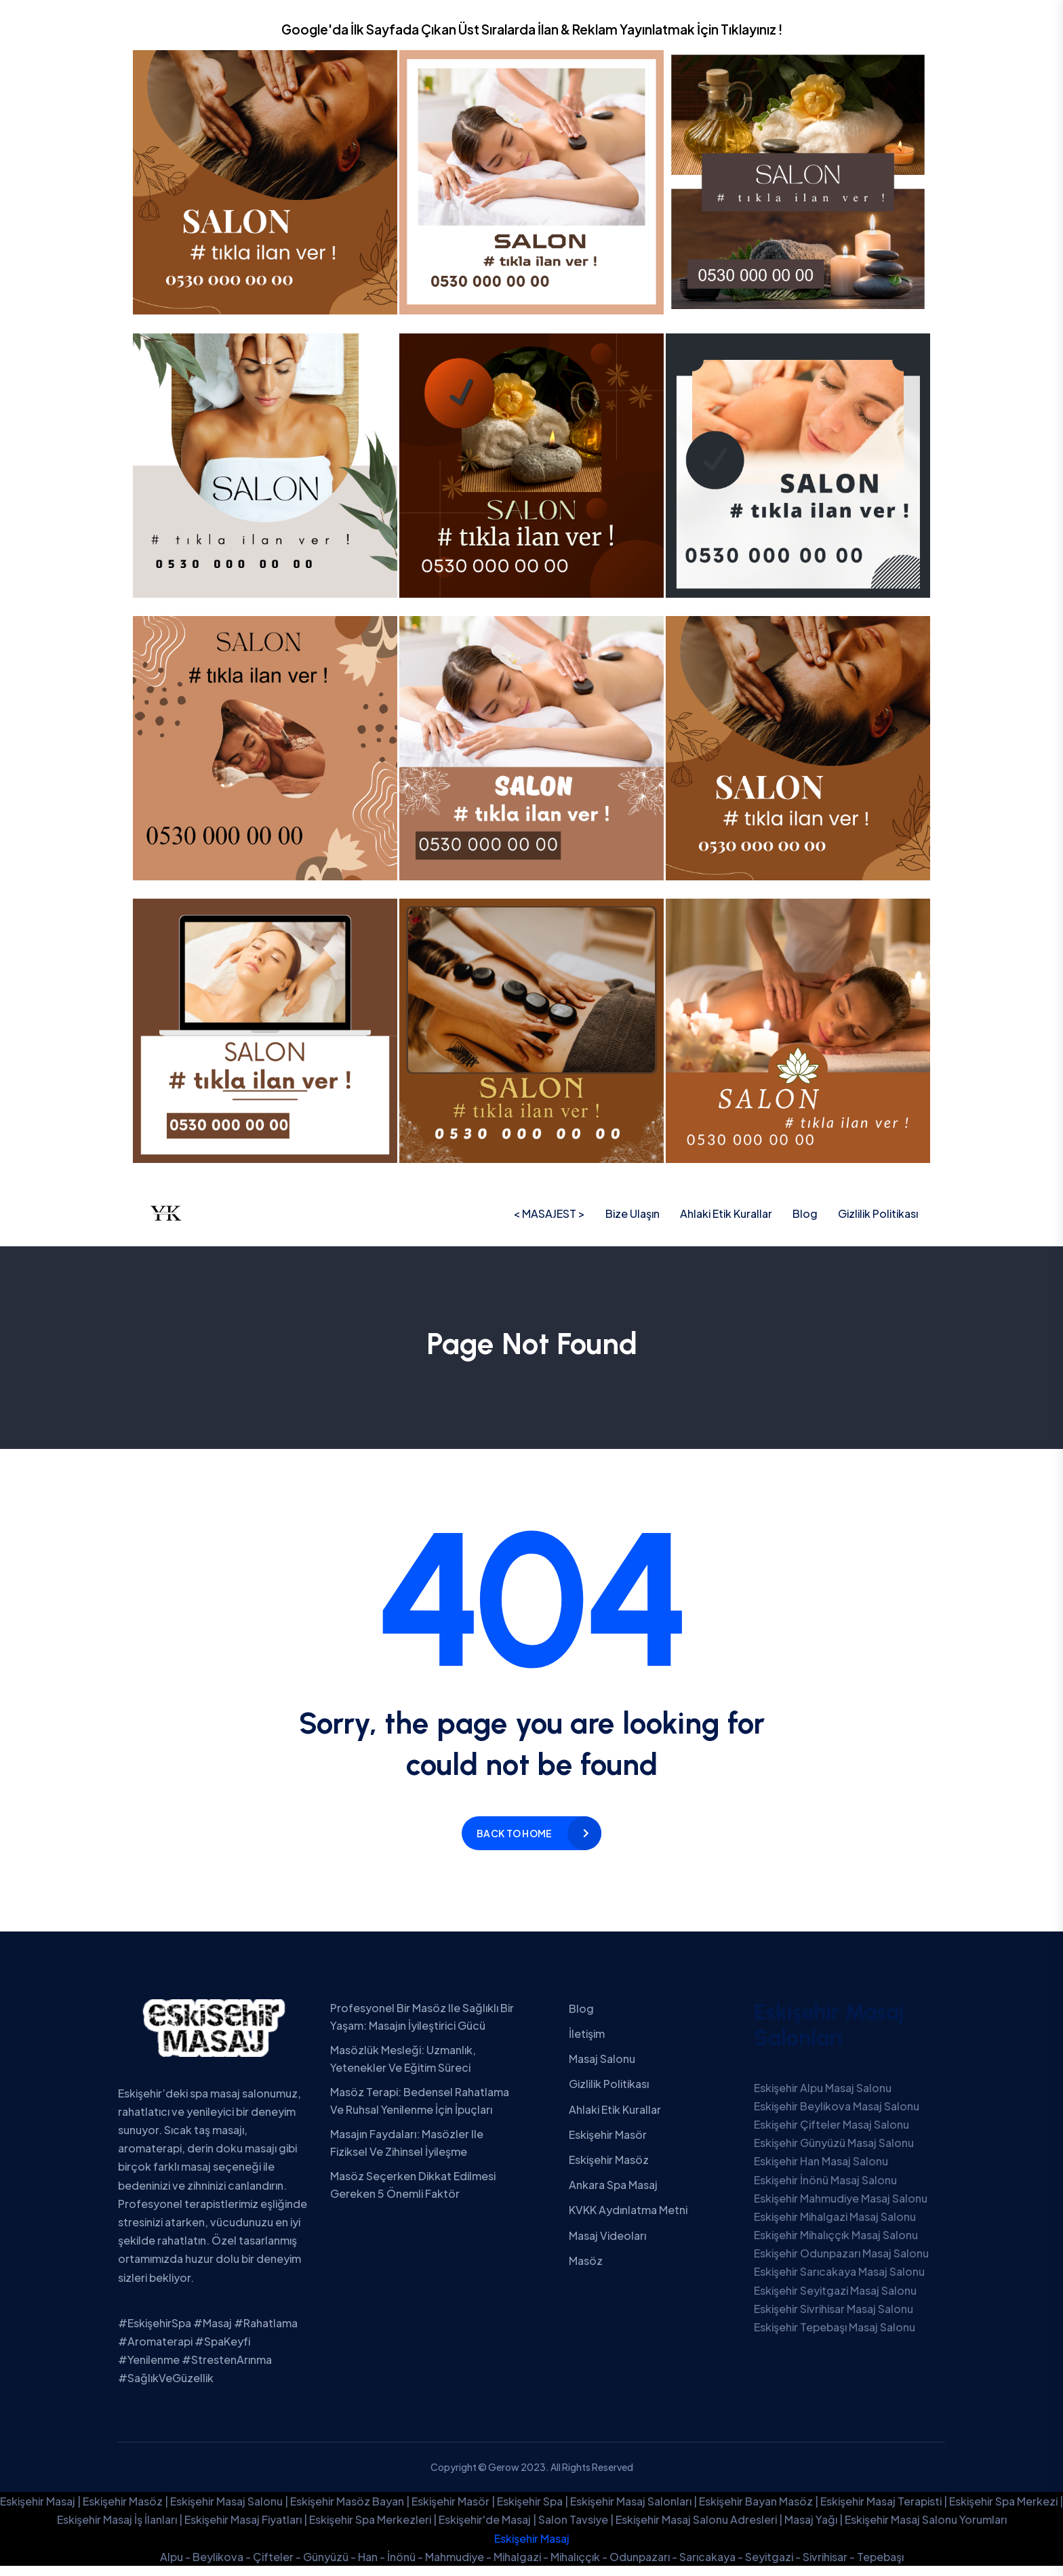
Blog (805, 1213)
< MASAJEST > (549, 1213)
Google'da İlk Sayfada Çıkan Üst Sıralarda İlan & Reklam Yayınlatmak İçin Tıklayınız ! (531, 29)
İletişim (587, 2033)
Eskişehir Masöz (609, 2159)
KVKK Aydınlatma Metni (628, 2210)
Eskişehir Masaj (531, 2538)
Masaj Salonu (602, 2058)
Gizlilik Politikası (878, 1213)
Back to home (514, 1833)
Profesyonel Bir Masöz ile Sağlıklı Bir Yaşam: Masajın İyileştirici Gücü (422, 2016)
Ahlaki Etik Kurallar (726, 1213)
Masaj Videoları (607, 2235)
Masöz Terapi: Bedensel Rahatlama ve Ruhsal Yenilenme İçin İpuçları (419, 2101)
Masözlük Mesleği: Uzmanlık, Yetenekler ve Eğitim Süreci (403, 2058)
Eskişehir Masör (608, 2134)
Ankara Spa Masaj (613, 2185)
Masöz (586, 2260)
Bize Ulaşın (632, 1213)
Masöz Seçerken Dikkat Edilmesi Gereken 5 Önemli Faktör (413, 2185)
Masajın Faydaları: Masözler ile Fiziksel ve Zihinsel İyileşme (406, 2143)
